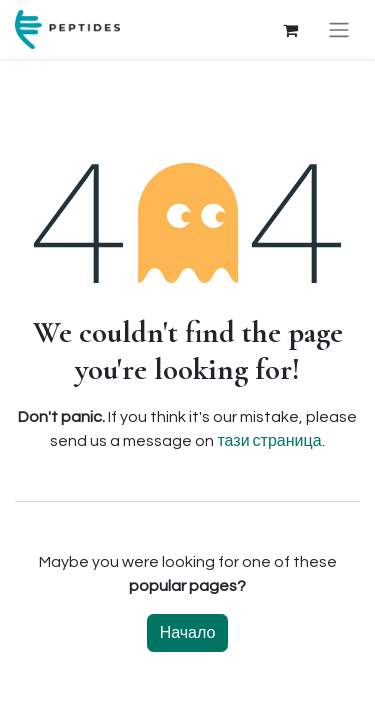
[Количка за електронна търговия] (290, 30)
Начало (188, 633)
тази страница (269, 441)
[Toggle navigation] (339, 29)
